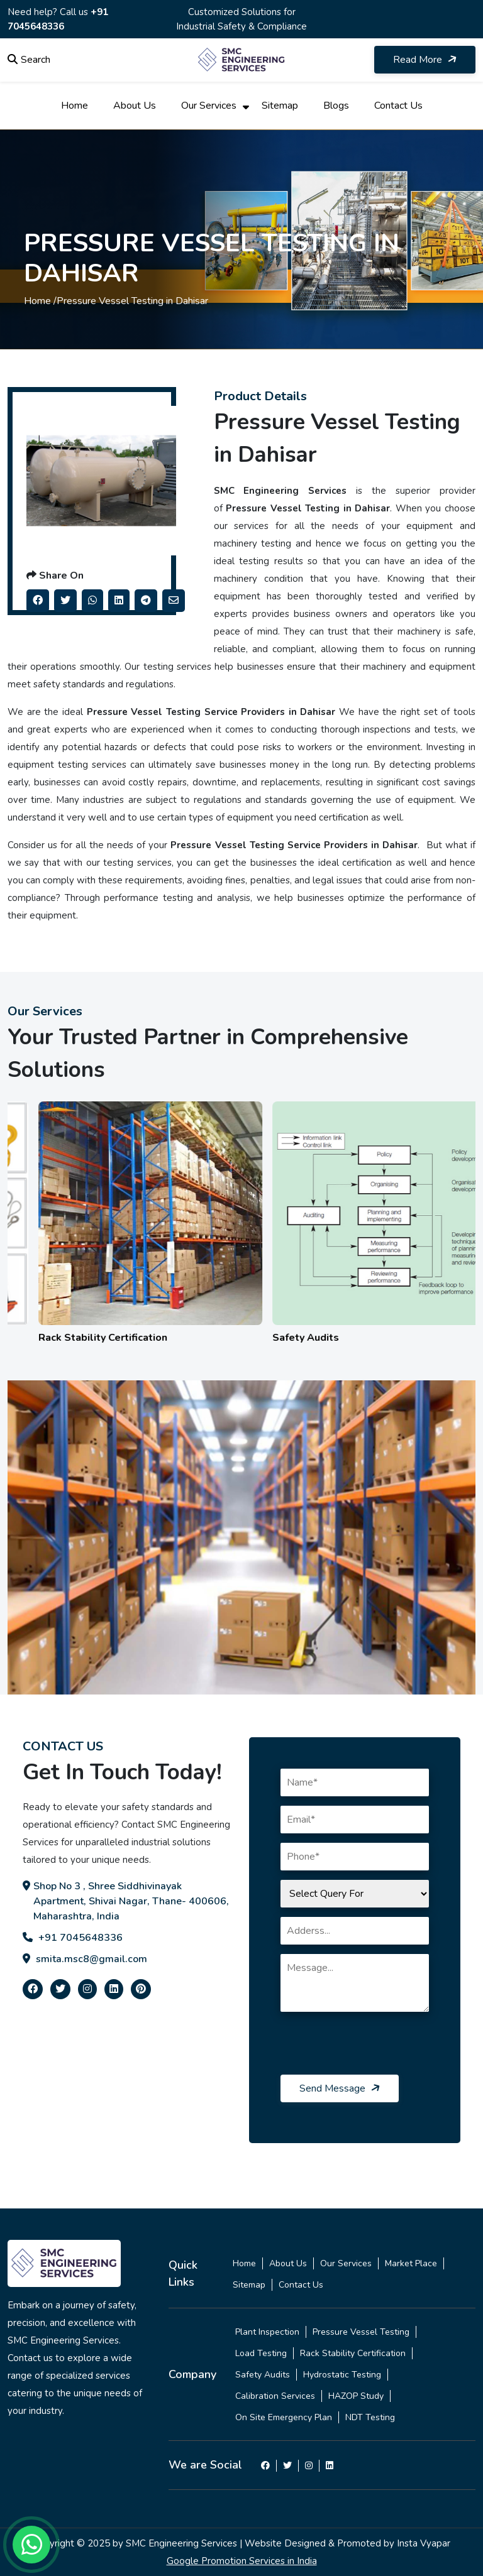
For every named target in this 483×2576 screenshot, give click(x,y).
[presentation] (376, 2050)
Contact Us (398, 105)
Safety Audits (262, 2375)
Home (74, 105)
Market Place (411, 2263)
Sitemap (280, 105)
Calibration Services (275, 2396)
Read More (425, 60)
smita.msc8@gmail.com (85, 1959)
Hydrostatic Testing (342, 2375)
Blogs (336, 105)
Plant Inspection (267, 2332)
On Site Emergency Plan (283, 2417)
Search (29, 60)
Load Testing (261, 2353)
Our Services (208, 105)
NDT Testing (370, 2417)
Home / (40, 301)
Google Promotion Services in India (242, 2561)
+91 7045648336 (73, 1938)
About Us (134, 105)
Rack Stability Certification (353, 2353)
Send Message (340, 2088)
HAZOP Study (356, 2396)
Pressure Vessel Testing (361, 2332)
